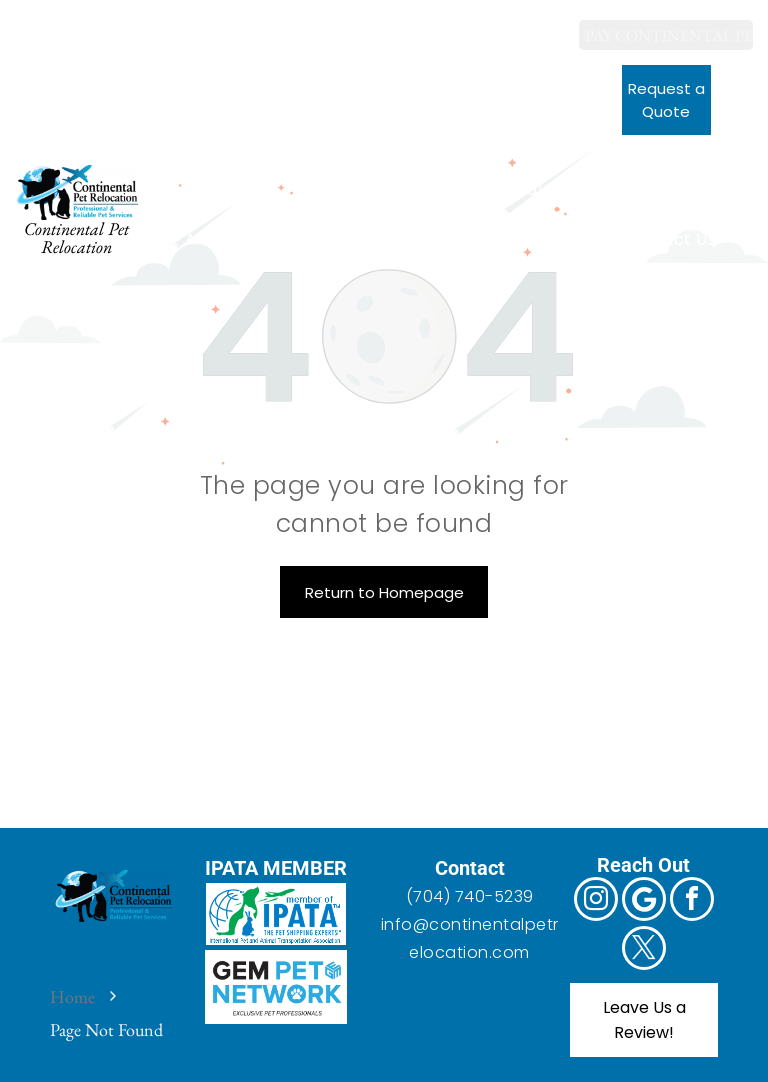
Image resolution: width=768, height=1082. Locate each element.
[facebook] (116, 25)
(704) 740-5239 (470, 896)
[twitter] (158, 25)
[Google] (74, 25)
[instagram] (32, 25)
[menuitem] (254, 189)
